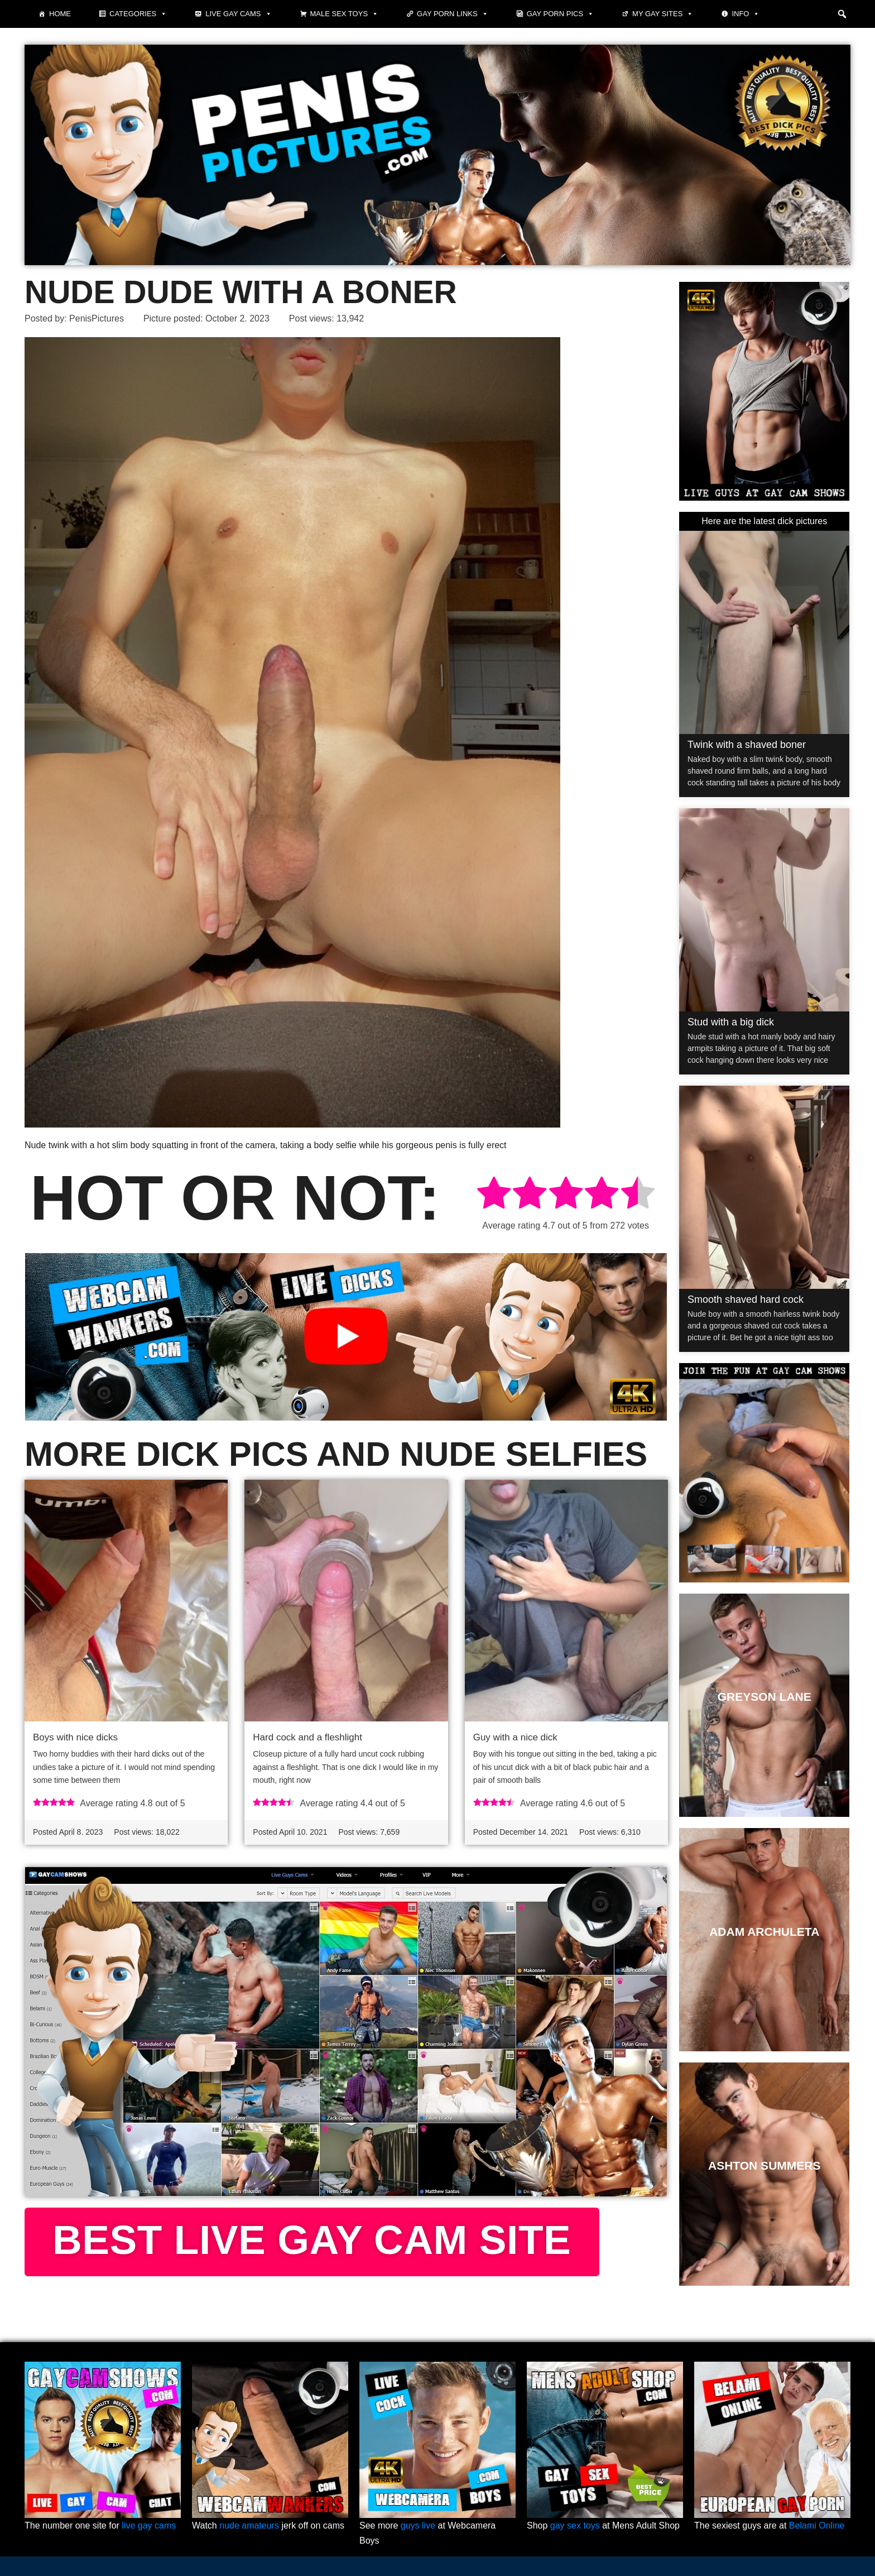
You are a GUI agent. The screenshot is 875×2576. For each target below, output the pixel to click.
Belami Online (817, 2525)
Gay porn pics (560, 14)
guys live (418, 2525)
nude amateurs (249, 2525)
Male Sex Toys (344, 14)
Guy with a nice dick (515, 1737)
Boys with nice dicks (75, 1737)
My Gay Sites (662, 14)
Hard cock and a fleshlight (307, 1737)
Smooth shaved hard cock (746, 1299)
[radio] (494, 1195)
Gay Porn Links (452, 14)
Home (60, 13)
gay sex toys (575, 2525)
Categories (138, 14)
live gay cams (149, 2525)
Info (745, 14)
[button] (842, 14)
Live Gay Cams (238, 14)
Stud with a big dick (731, 1022)
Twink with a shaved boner (747, 744)
